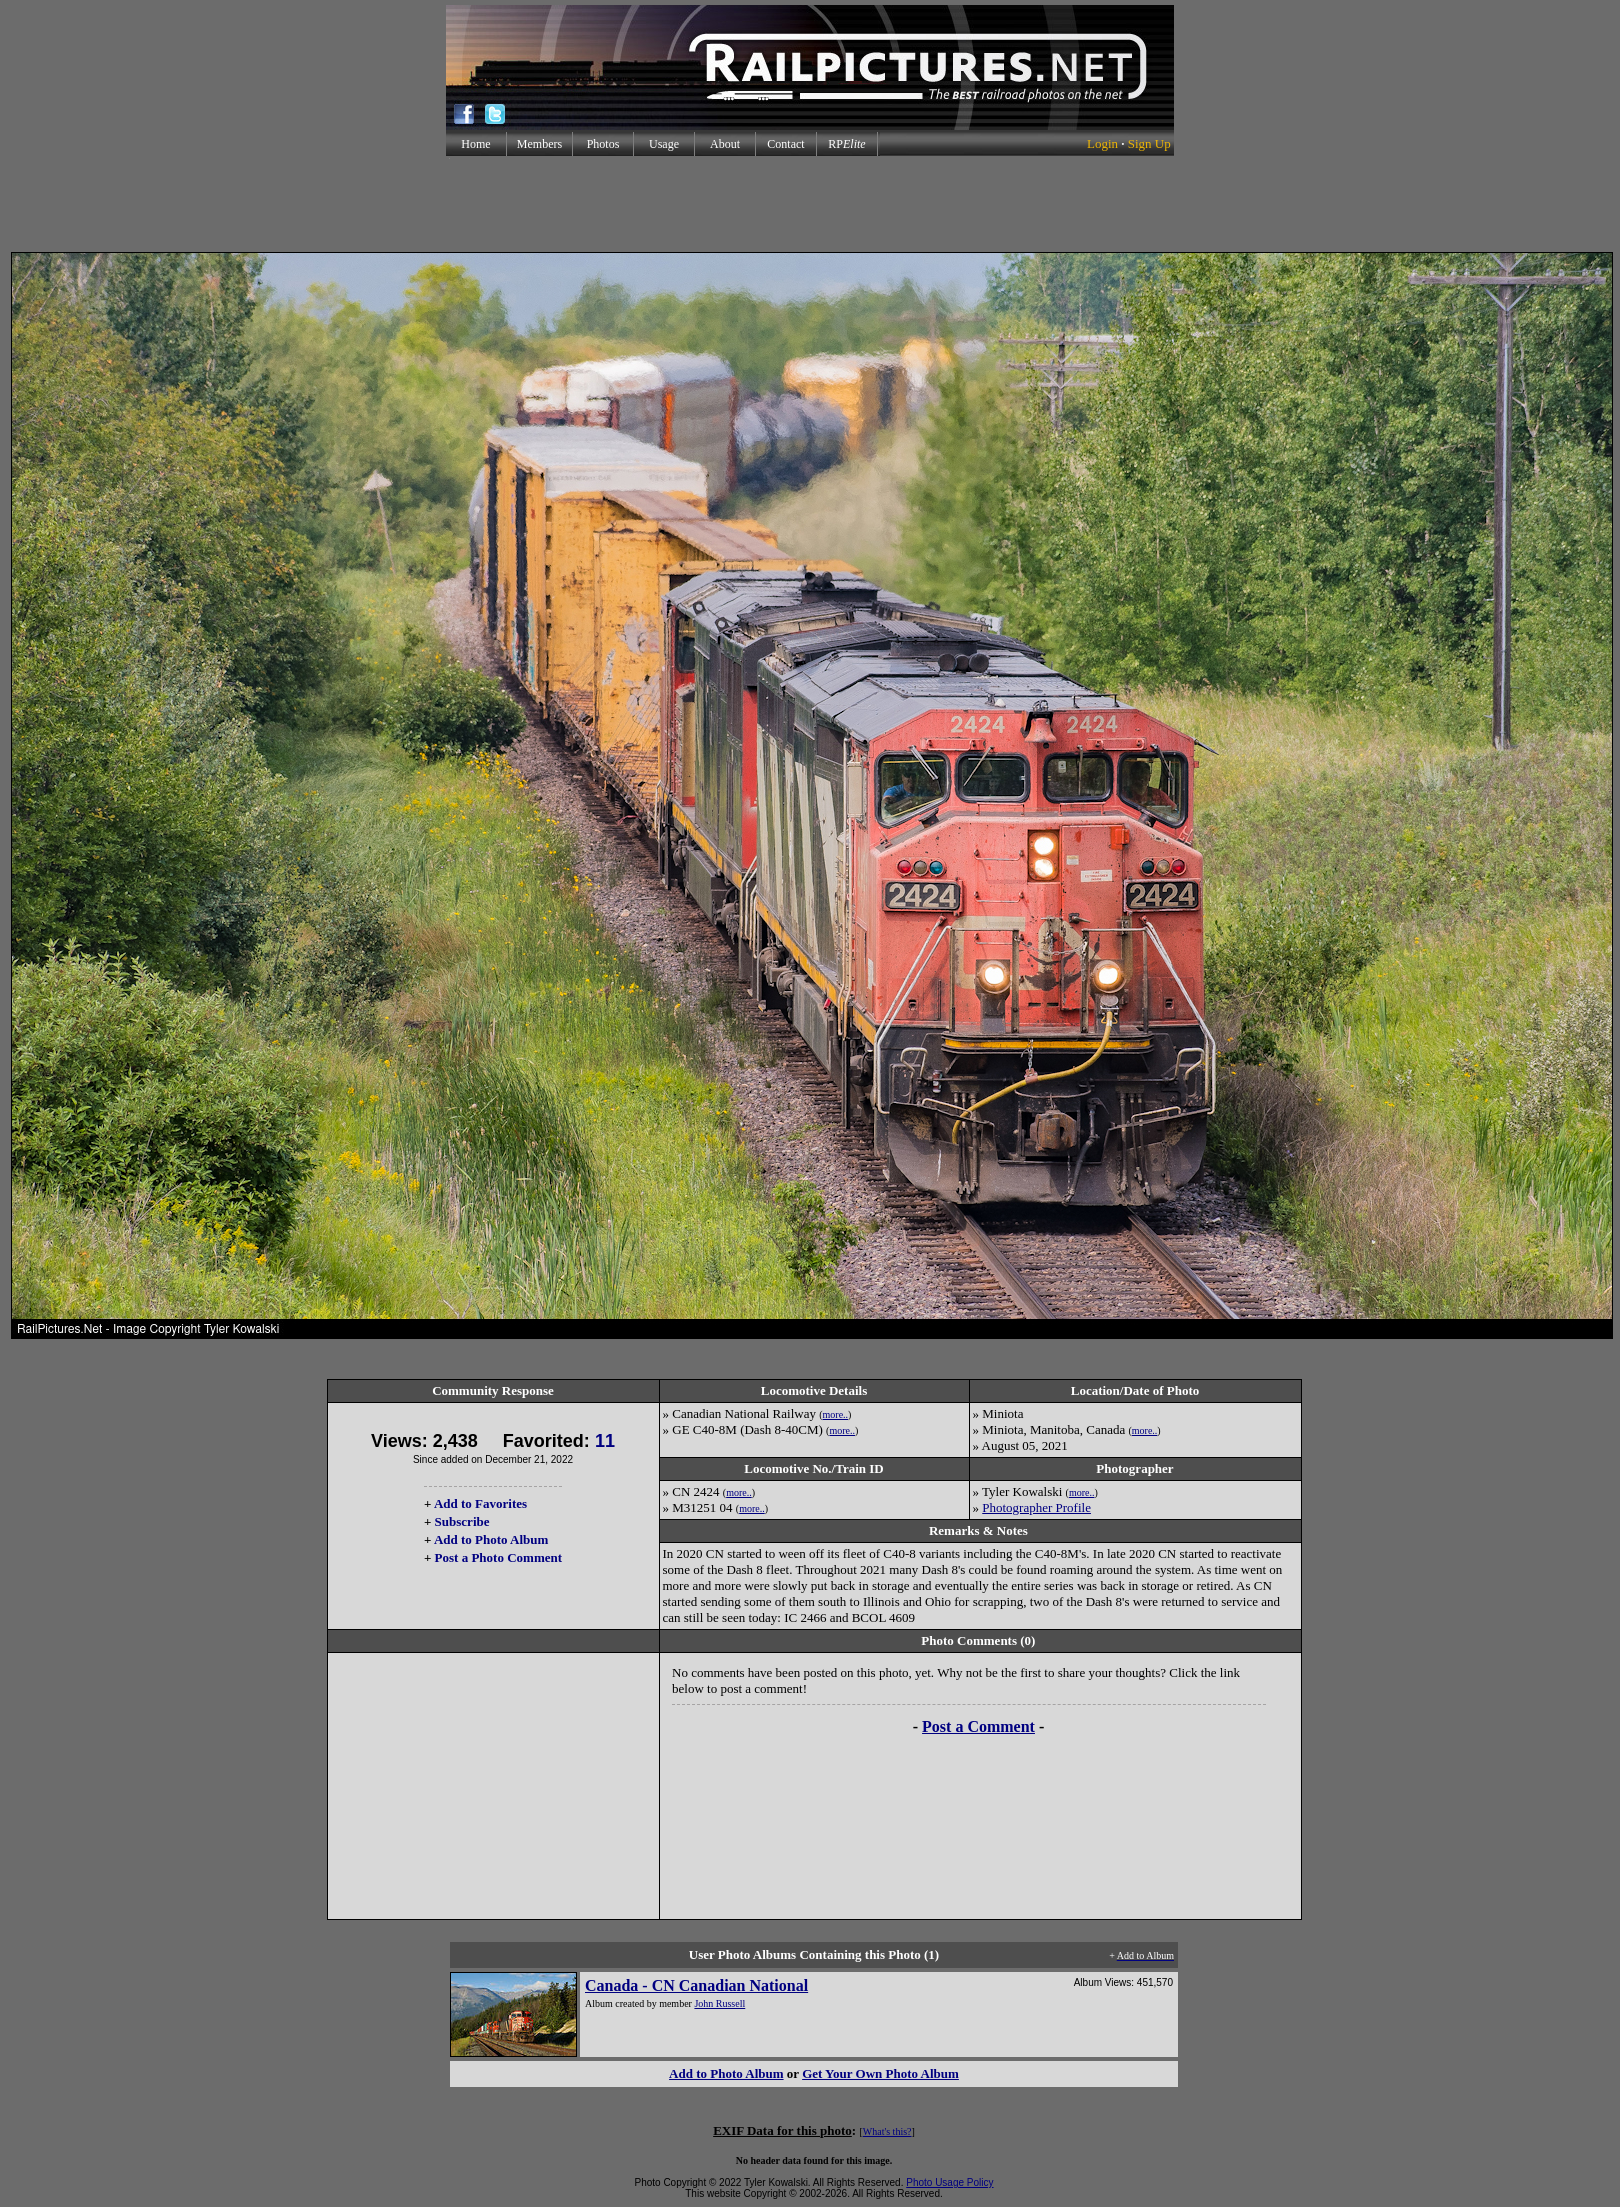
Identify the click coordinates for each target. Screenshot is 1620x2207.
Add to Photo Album (491, 1539)
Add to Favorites (480, 1503)
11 (605, 1441)
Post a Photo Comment (498, 1557)
